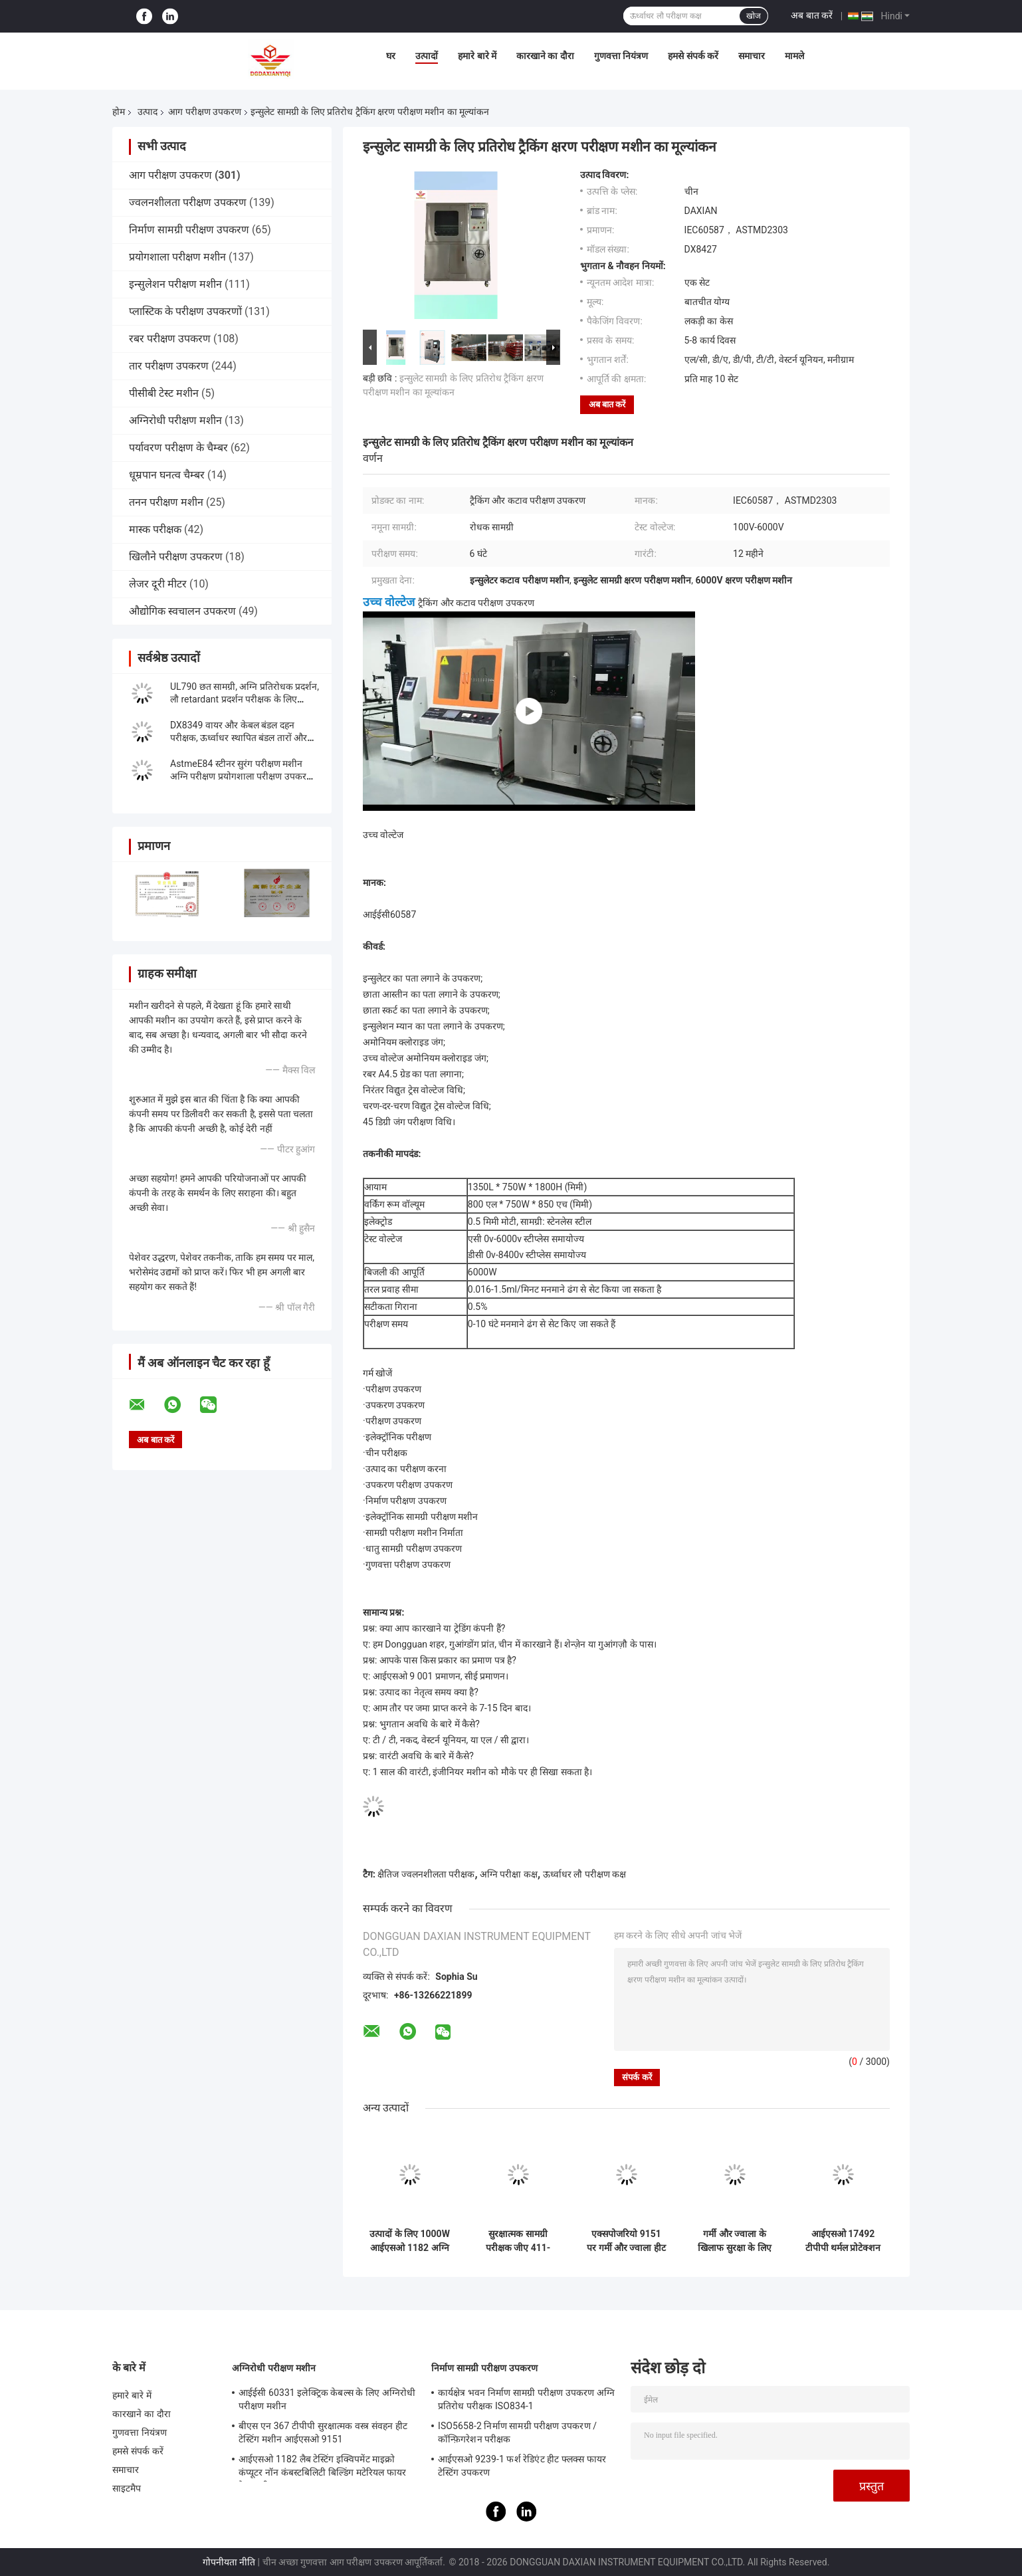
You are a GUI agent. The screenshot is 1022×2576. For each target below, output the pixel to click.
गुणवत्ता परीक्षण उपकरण (408, 1564)
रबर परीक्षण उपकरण (170, 338)
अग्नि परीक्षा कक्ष (509, 1874)
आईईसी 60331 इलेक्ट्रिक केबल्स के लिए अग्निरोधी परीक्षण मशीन (327, 2399)
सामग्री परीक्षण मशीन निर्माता (414, 1532)
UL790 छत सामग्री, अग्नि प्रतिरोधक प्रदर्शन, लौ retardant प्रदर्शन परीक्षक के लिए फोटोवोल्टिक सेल (244, 699)
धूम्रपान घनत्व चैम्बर (167, 475)
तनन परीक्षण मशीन (166, 502)
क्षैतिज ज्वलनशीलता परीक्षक (425, 1874)
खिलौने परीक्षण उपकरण (176, 556)
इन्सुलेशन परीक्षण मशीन (175, 284)
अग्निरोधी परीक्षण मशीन (175, 420)
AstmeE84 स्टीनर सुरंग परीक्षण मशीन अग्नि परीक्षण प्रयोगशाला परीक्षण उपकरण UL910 (241, 776)
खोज (753, 16)
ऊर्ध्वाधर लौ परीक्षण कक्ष (584, 1874)
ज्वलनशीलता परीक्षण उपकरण (188, 202)
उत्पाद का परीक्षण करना (406, 1468)
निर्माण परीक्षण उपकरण (406, 1500)
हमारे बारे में (477, 56)
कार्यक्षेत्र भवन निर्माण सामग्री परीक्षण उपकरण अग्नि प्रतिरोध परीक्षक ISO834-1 (526, 2399)
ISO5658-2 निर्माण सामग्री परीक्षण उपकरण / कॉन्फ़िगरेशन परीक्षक (517, 2432)
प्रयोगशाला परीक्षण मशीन (177, 257)
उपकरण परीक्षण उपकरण (409, 1484)
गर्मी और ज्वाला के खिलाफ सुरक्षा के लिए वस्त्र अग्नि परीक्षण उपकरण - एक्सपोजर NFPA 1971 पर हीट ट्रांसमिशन (734, 2241)
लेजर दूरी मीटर (158, 584)
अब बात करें (812, 15)
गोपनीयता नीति (229, 2562)
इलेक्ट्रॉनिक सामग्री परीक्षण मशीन (421, 1516)
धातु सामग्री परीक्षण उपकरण (413, 1548)
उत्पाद (147, 111)
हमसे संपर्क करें (693, 56)
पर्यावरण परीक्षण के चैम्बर (178, 447)
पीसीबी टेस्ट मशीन (164, 393)
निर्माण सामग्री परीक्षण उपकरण (189, 229)
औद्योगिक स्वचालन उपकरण (182, 611)
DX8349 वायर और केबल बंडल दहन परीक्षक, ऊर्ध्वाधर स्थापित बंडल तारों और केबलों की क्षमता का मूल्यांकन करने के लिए (242, 738)
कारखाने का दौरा (545, 56)
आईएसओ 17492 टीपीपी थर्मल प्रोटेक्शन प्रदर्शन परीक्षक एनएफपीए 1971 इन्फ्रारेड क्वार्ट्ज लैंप (843, 2241)
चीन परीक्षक (386, 1453)
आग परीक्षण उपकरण (204, 111)
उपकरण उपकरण (395, 1405)
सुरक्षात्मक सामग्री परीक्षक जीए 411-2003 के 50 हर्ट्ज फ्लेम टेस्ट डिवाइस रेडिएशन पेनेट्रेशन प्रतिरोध (518, 2241)
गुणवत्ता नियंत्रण (621, 56)
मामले (794, 56)
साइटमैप (127, 2488)
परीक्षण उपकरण (393, 1389)
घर (390, 56)
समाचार (751, 56)
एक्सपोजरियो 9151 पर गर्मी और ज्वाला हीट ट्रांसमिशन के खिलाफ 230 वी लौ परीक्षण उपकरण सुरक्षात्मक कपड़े (626, 2241)
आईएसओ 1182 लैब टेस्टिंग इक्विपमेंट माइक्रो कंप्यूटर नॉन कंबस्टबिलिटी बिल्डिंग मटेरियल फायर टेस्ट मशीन (322, 2468)
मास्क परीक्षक (155, 529)
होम (118, 111)
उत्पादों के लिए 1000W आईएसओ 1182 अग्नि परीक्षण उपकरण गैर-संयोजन (409, 2241)
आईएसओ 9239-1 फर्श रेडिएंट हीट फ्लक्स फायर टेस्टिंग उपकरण (522, 2466)
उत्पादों (426, 56)
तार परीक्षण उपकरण (169, 366)
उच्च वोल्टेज (389, 602)
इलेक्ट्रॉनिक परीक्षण (398, 1437)
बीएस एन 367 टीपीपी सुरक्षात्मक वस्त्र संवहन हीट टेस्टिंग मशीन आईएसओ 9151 (323, 2432)
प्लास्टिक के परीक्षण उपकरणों (185, 311)
